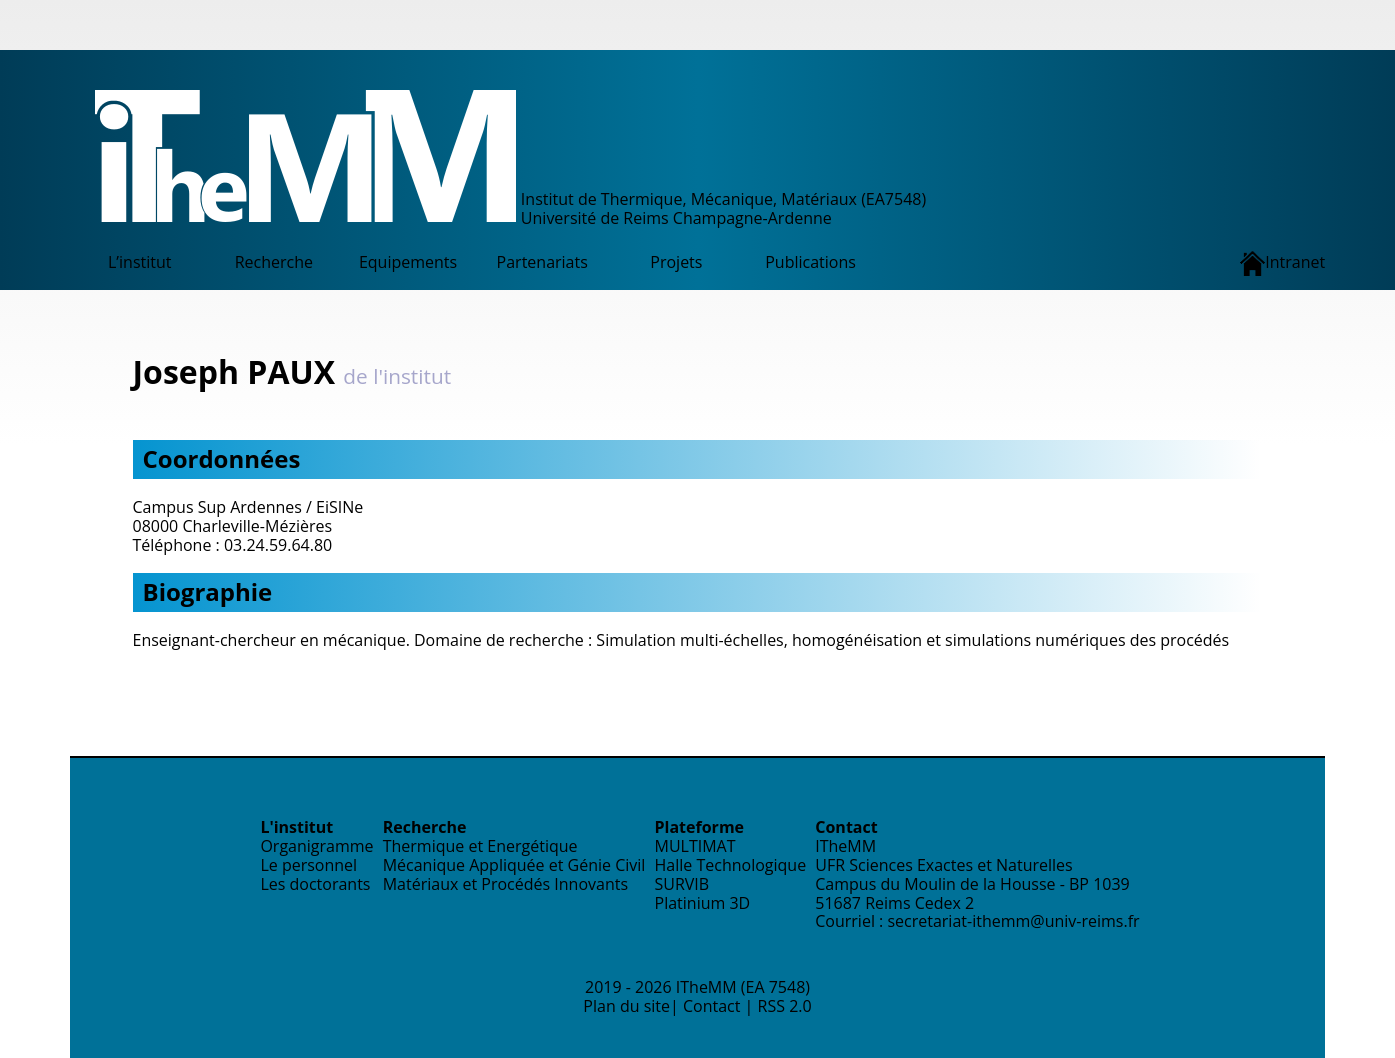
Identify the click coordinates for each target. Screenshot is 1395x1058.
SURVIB (682, 884)
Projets (676, 262)
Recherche (274, 262)
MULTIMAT (695, 846)
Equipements (408, 262)
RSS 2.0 (785, 1006)
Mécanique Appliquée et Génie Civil (514, 865)
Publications (810, 262)
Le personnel (308, 865)
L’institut (140, 262)
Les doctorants (315, 884)
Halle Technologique (731, 865)
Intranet (1282, 263)
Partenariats (542, 262)
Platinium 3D (703, 903)
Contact (711, 1006)
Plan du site (626, 1006)
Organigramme (316, 846)
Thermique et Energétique (480, 846)
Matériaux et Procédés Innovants (505, 884)
